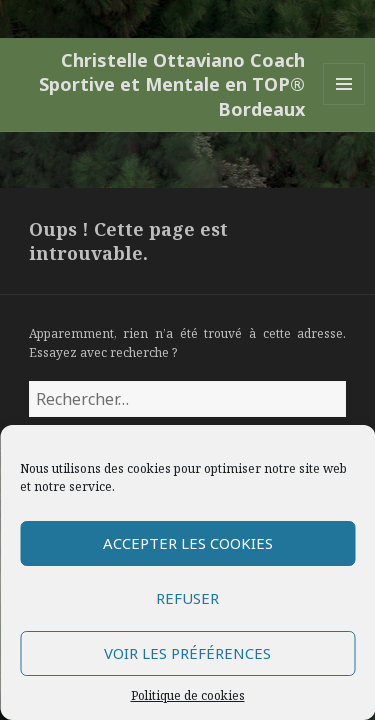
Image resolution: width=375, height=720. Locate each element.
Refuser (187, 598)
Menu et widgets (344, 104)
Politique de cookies (188, 695)
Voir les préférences (187, 653)
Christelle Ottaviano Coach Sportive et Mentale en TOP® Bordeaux (172, 84)
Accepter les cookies (188, 543)
